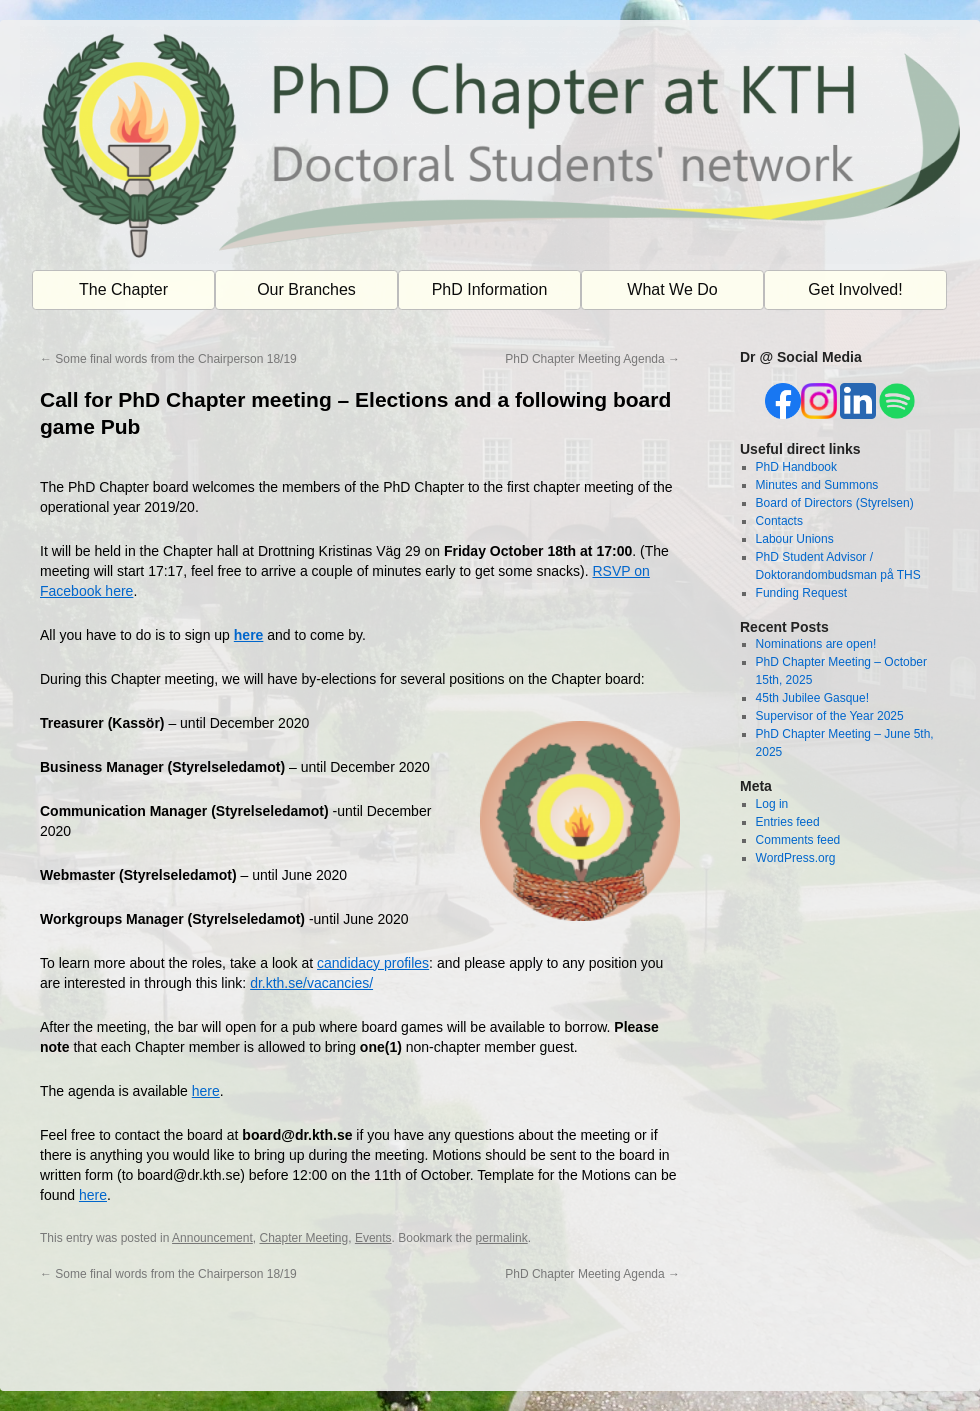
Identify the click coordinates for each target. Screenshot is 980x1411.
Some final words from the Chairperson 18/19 (168, 359)
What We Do (672, 289)
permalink (502, 1238)
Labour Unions (795, 539)
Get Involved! (855, 289)
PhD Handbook (796, 467)
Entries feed (788, 822)
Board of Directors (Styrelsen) (835, 503)
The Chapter (123, 289)
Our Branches (306, 289)
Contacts (779, 521)
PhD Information (490, 289)
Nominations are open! (816, 644)
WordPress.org (796, 858)
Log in (772, 804)
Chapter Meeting (303, 1238)
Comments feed (798, 840)
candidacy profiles (373, 963)
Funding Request (801, 593)
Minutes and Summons (817, 485)
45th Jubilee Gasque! (812, 698)
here (249, 635)
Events (373, 1238)
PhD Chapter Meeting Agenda (592, 359)
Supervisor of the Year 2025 (830, 716)
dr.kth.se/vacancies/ (311, 983)
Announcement (212, 1238)
